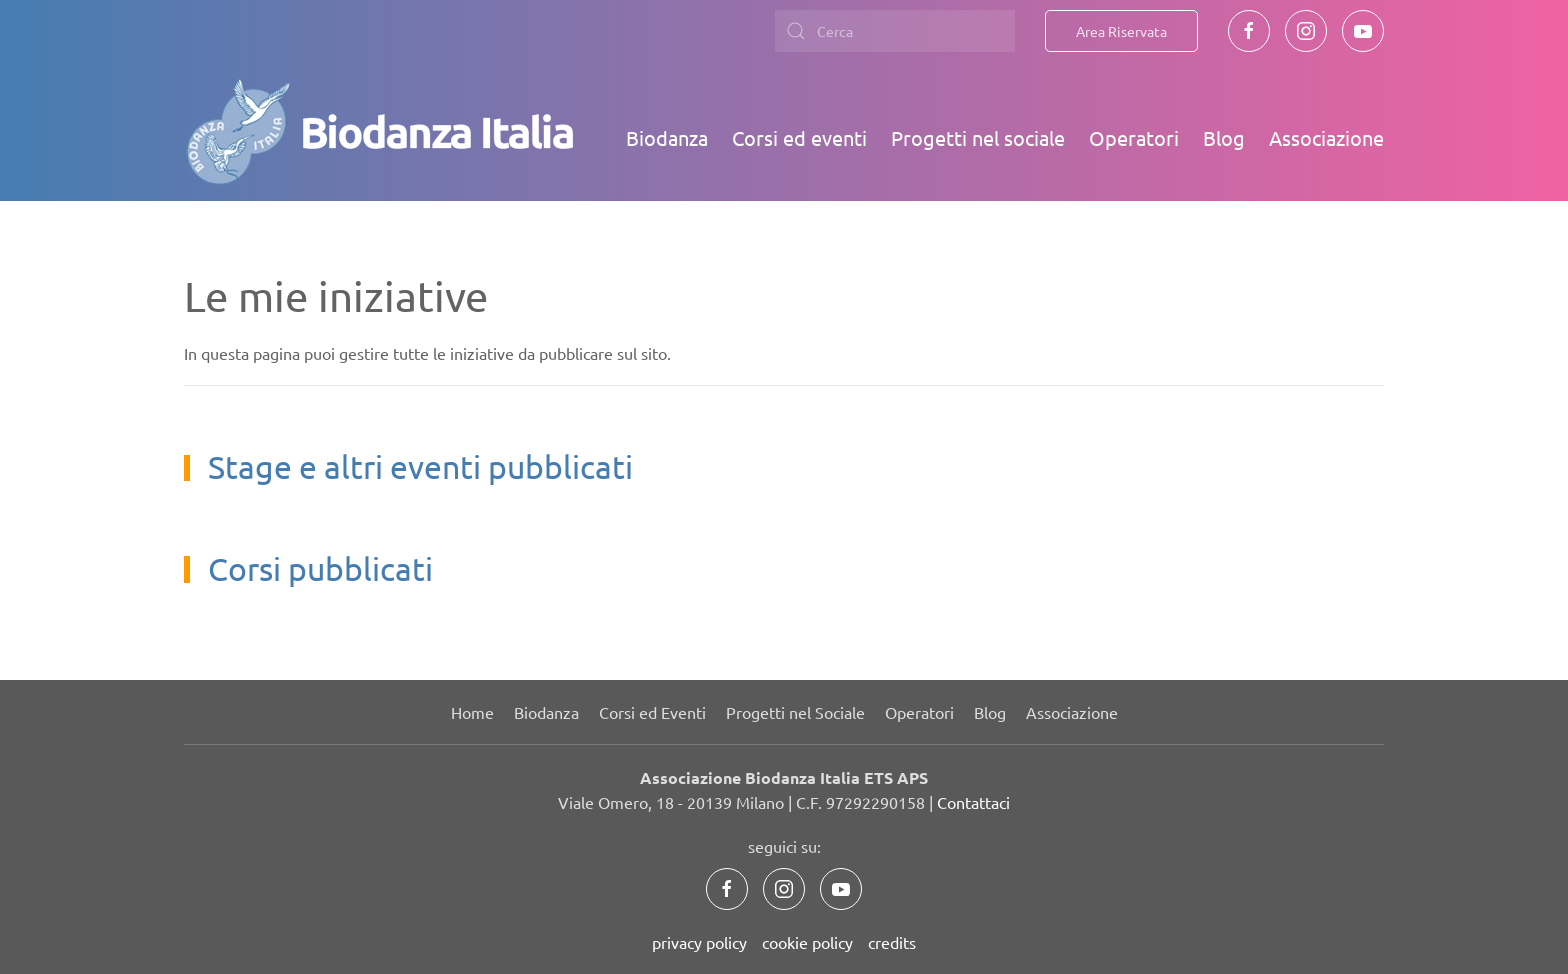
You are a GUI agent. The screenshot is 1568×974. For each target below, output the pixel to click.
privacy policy (699, 942)
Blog (1224, 137)
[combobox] (895, 31)
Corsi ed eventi (799, 137)
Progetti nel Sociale (795, 712)
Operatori (1134, 137)
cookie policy (807, 942)
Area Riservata (1121, 31)
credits (892, 942)
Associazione (1326, 137)
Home (472, 712)
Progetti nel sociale (978, 137)
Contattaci (973, 802)
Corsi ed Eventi (652, 712)
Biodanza (667, 137)
